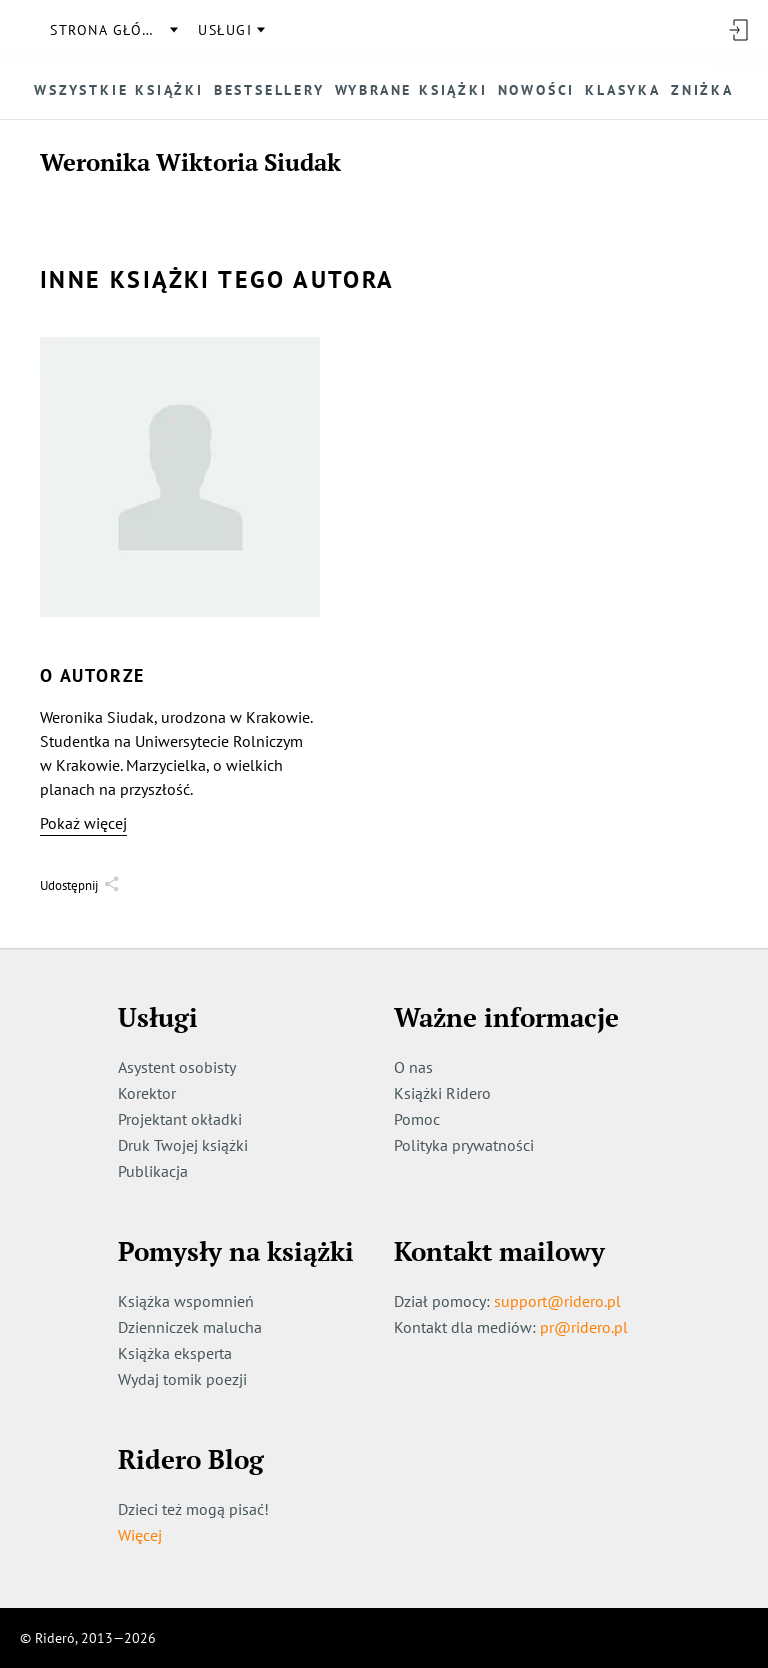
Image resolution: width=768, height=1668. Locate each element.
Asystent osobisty (177, 1067)
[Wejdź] (738, 30)
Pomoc (417, 1119)
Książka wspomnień (186, 1301)
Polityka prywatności (464, 1145)
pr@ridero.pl (584, 1327)
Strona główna (113, 30)
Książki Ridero (442, 1093)
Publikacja (153, 1171)
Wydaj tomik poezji (182, 1379)
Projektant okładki (180, 1119)
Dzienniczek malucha (190, 1327)
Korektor (147, 1093)
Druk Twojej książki (183, 1145)
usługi (225, 30)
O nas (413, 1067)
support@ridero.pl (557, 1301)
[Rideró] (25, 30)
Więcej (140, 1535)
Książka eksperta (175, 1353)
